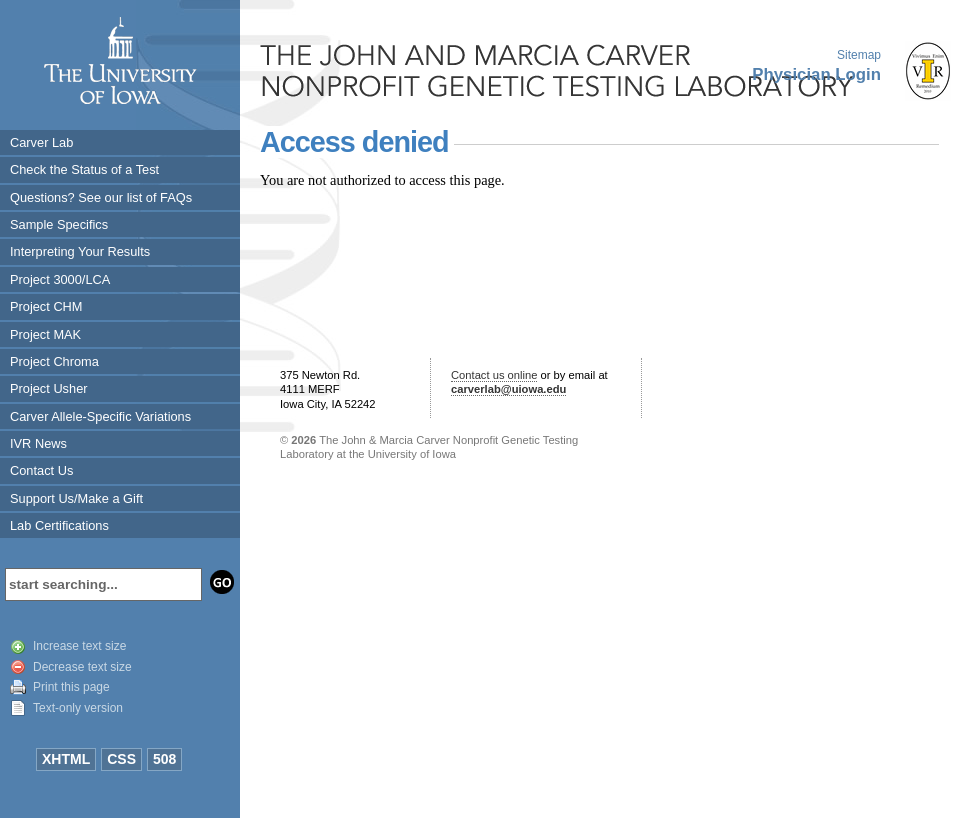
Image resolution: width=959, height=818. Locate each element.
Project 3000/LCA (60, 279)
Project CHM (46, 306)
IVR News (38, 443)
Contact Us (41, 470)
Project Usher (49, 388)
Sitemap (859, 55)
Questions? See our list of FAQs (101, 197)
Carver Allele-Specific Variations (100, 416)
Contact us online (494, 375)
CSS (121, 759)
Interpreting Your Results (80, 251)
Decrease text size (82, 667)
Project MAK (45, 334)
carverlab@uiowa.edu (508, 389)
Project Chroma (54, 361)
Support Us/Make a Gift (76, 498)
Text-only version (78, 708)
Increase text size (79, 646)
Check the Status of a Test (84, 169)
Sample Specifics (59, 224)
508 (164, 759)
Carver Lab (41, 142)
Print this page (71, 687)
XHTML (66, 759)
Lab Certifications (59, 525)
